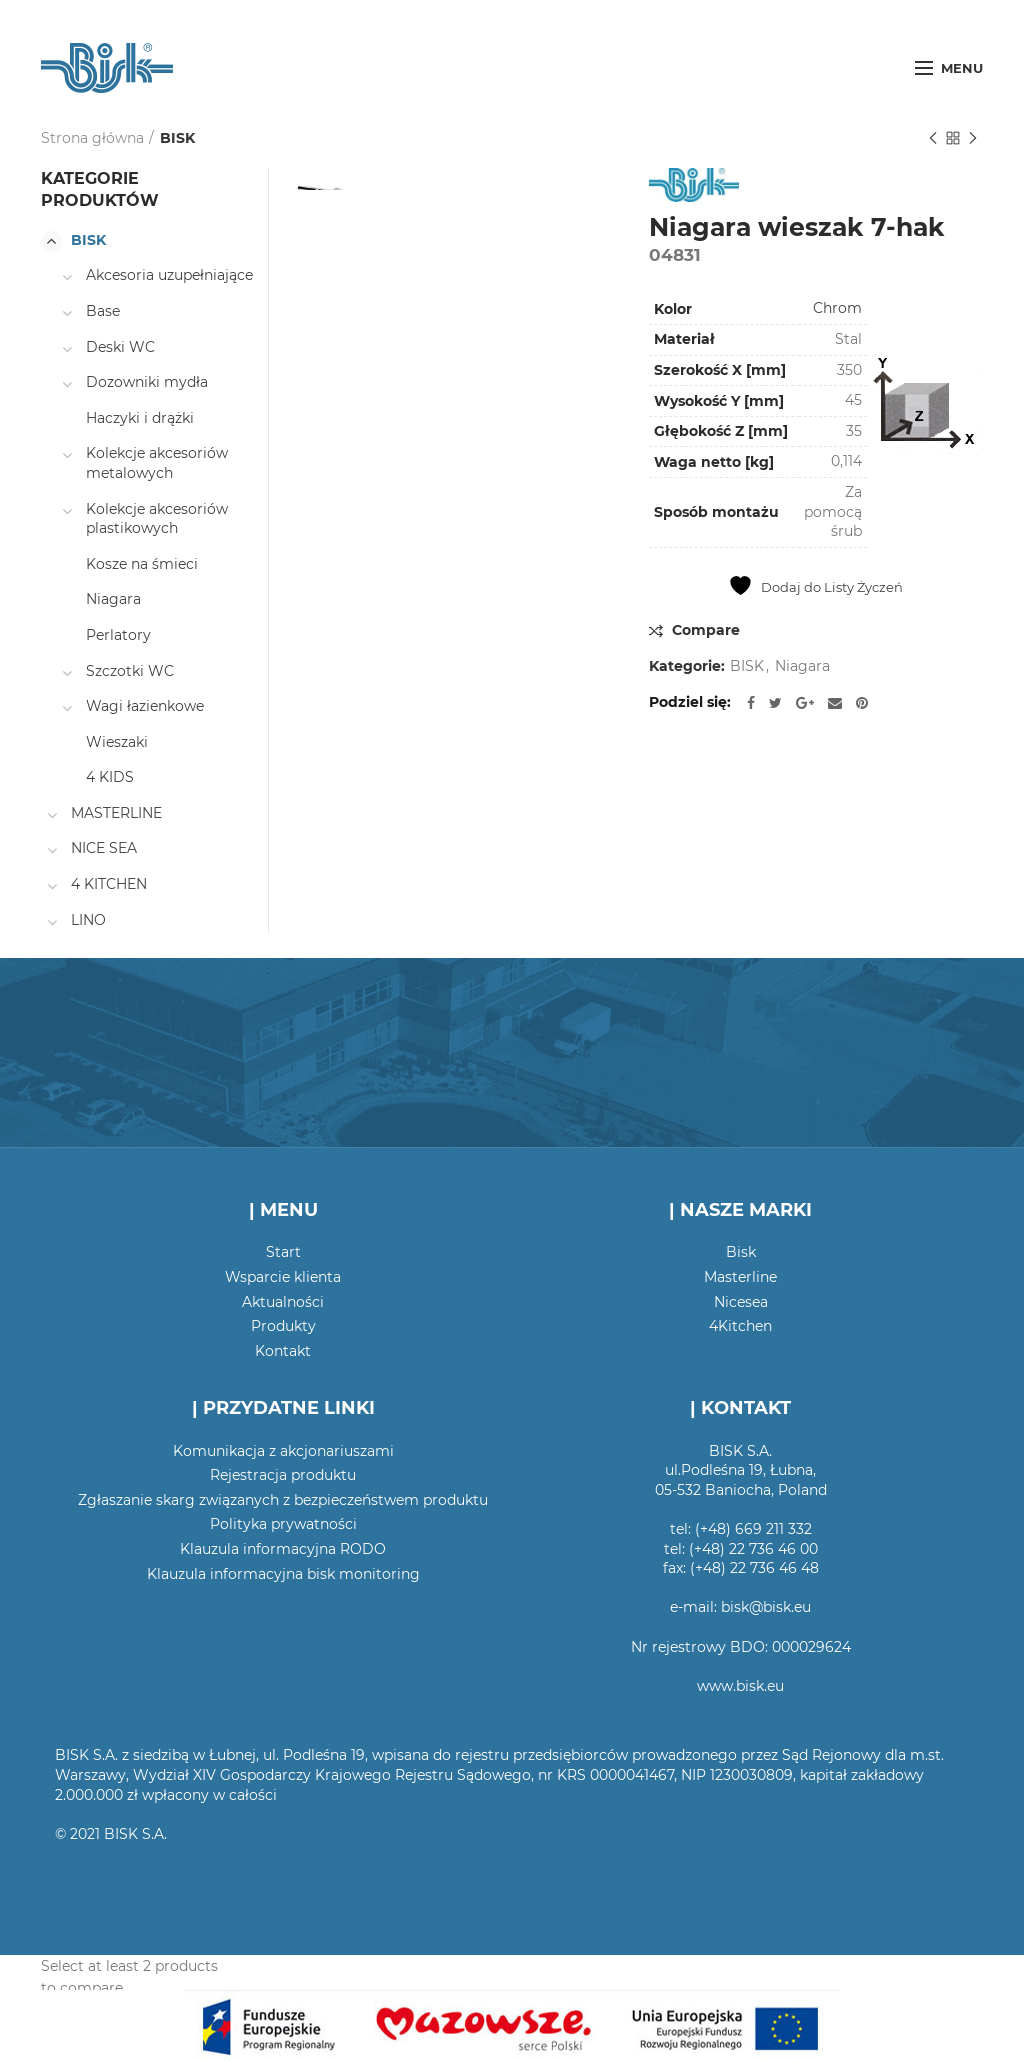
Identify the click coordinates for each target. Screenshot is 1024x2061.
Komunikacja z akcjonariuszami (283, 1451)
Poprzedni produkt (933, 139)
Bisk (741, 1252)
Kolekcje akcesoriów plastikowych (157, 519)
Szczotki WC (130, 671)
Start (283, 1252)
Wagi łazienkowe (145, 706)
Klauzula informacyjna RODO (283, 1549)
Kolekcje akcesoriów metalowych (157, 463)
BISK (177, 138)
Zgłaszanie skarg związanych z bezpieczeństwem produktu (283, 1500)
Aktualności (283, 1302)
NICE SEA (104, 848)
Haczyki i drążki (140, 418)
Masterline (740, 1277)
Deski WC (120, 347)
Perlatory (118, 635)
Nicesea (741, 1302)
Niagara (802, 666)
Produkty (283, 1326)
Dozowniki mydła (147, 382)
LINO (88, 920)
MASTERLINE (116, 813)
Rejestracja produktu (283, 1475)
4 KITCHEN (109, 884)
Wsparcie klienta (283, 1277)
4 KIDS (110, 777)
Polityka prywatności (283, 1524)
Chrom (837, 308)
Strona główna (92, 138)
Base (103, 311)
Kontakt (283, 1351)
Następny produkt (973, 139)
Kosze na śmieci (142, 564)
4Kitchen (740, 1326)
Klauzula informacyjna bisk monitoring (283, 1574)
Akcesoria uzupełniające (169, 275)
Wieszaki (117, 742)
